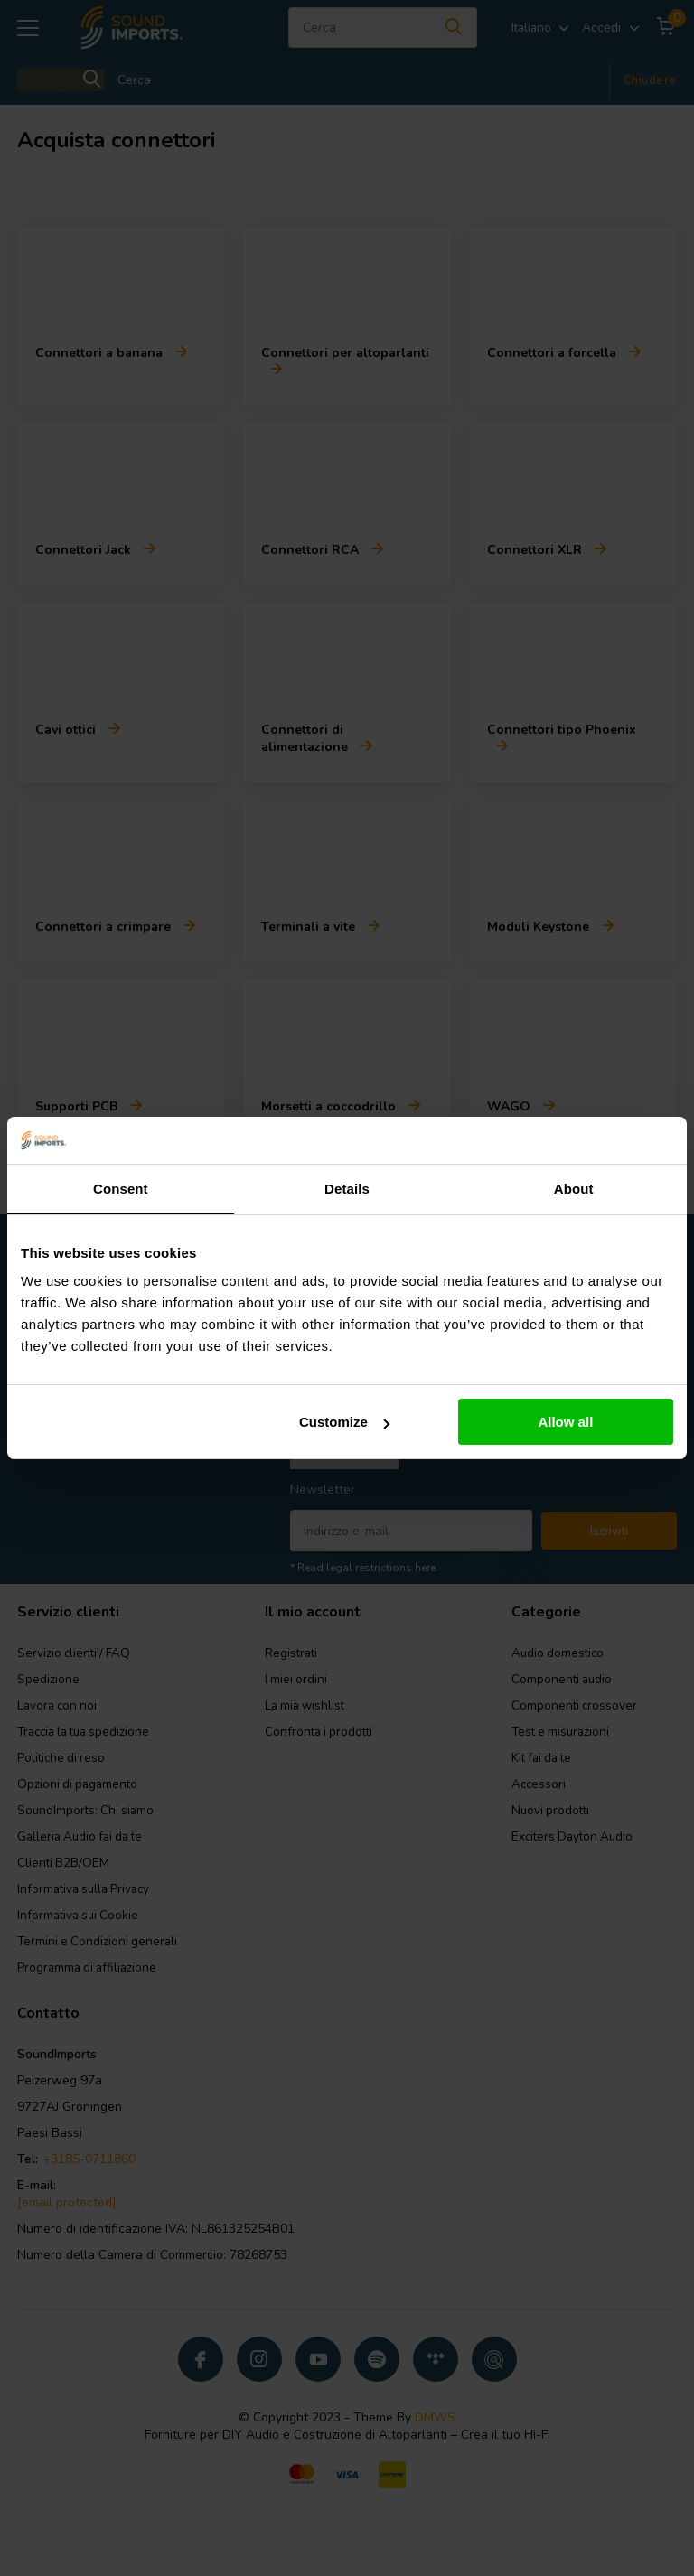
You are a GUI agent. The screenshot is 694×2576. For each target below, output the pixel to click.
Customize (344, 1421)
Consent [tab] (120, 1188)
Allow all (565, 1421)
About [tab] (574, 1188)
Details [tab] (347, 1188)
